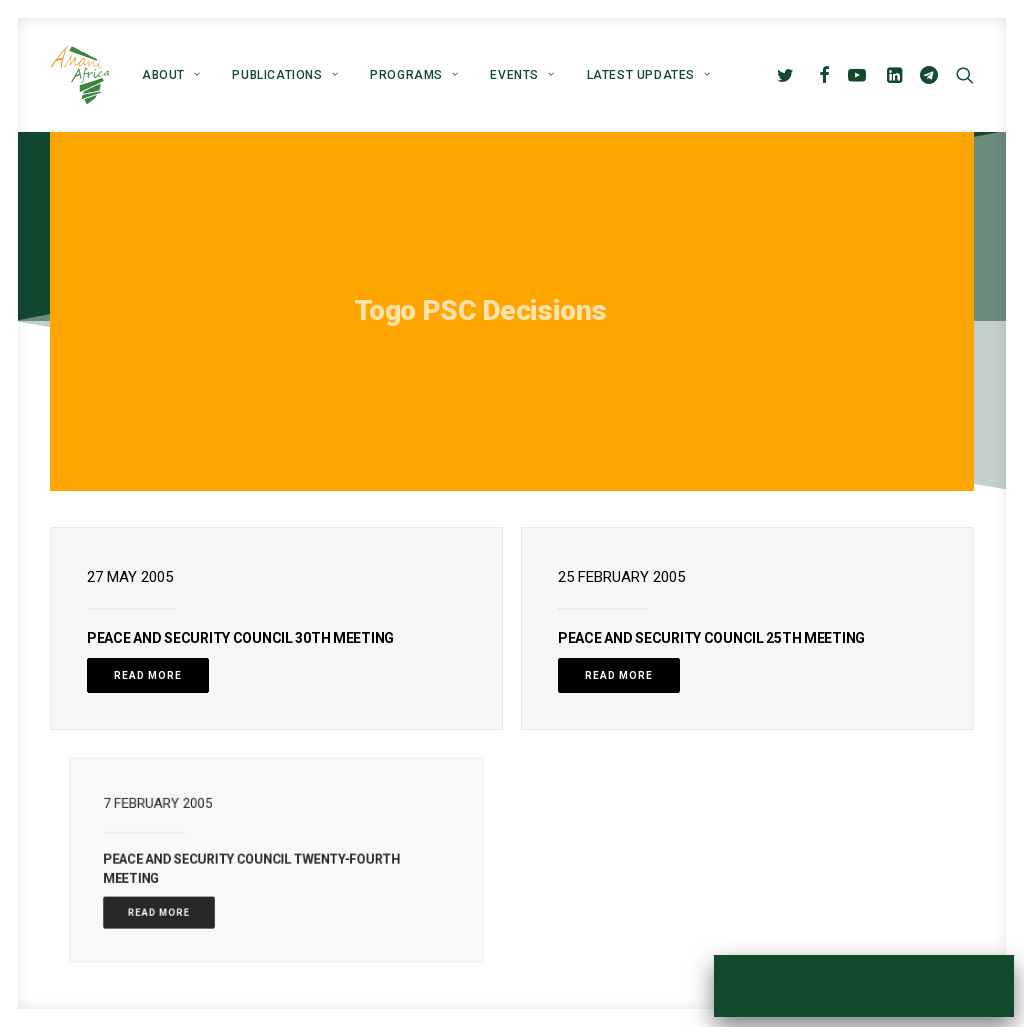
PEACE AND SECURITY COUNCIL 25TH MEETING (712, 638)
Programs (414, 75)
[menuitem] (171, 75)
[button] (789, 75)
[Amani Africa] (80, 75)
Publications (285, 75)
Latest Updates (649, 75)
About (171, 75)
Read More (148, 675)
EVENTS (522, 75)
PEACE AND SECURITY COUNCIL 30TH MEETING (240, 638)
